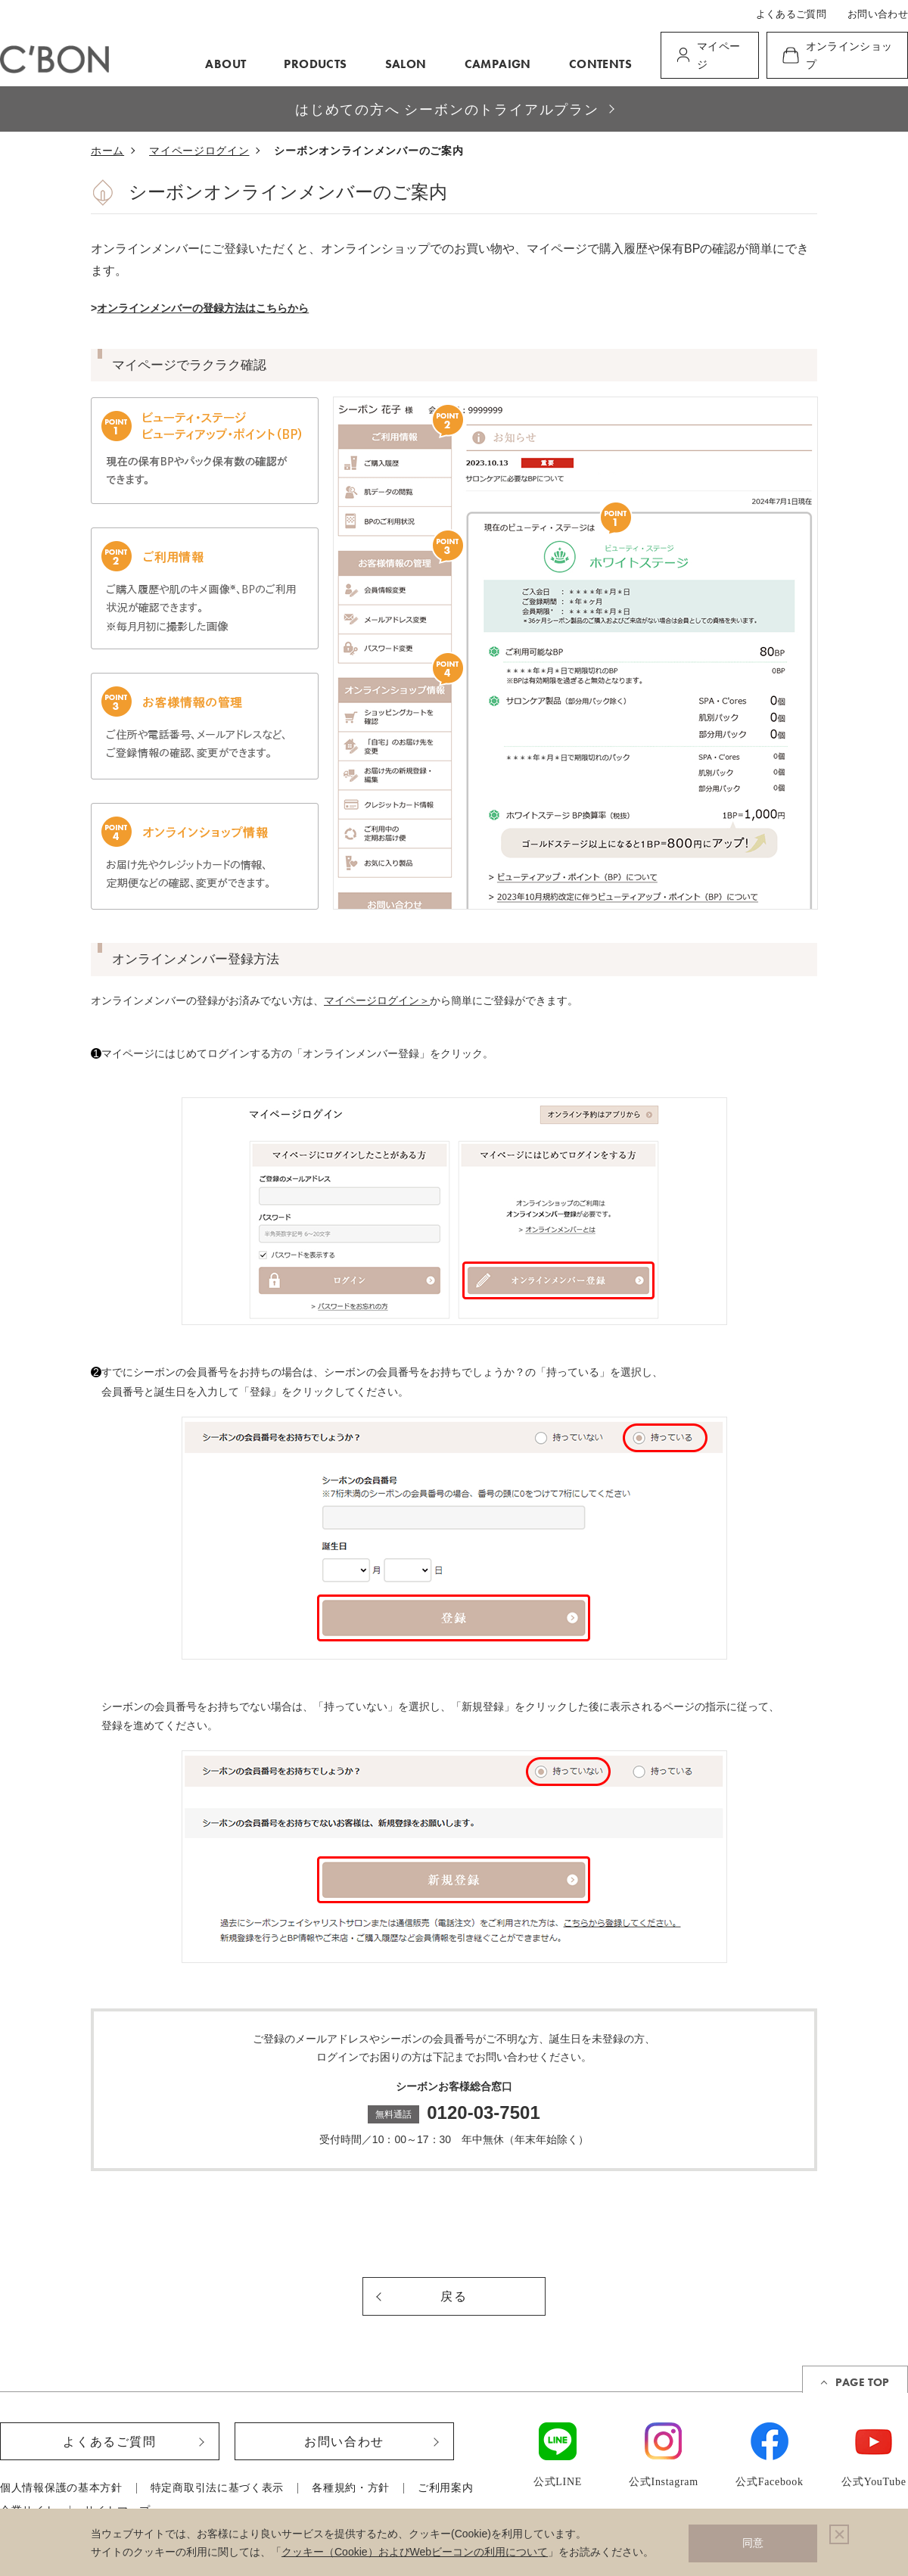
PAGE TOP (862, 2382)
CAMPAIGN (498, 64)
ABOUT (225, 64)
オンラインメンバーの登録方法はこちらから (203, 308)
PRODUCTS (315, 64)
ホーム (107, 151)
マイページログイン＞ (377, 1000)
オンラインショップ (849, 55)
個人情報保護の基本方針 (61, 2488)
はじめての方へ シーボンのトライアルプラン (447, 109)
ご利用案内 (446, 2488)
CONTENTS (600, 64)
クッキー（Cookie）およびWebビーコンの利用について (414, 2552)
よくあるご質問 (791, 14)
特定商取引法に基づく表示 (217, 2488)
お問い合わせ (877, 14)
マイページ (718, 55)
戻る (453, 2296)
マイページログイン (199, 151)
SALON (406, 64)
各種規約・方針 (351, 2488)
